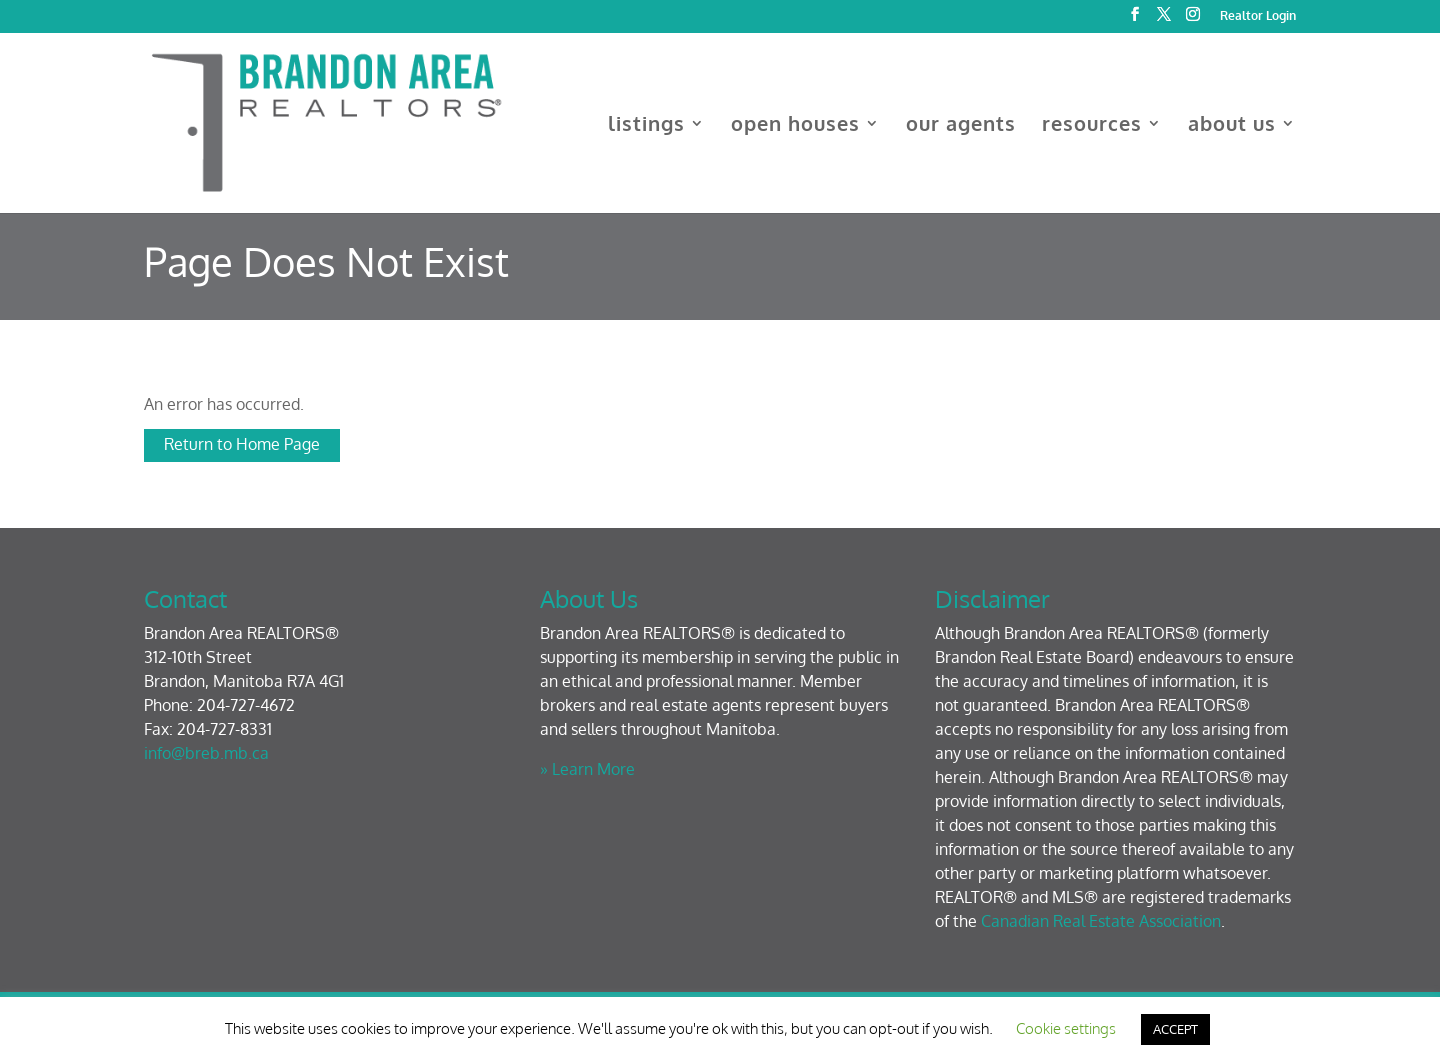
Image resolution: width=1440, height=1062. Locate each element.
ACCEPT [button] (1175, 1029)
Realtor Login (1258, 16)
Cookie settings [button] (1066, 1028)
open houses (795, 126)
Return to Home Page (242, 444)
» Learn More (587, 769)
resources (1092, 126)
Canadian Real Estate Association (1101, 921)
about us (1232, 126)
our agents (961, 126)
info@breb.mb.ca (206, 753)
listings (646, 126)
